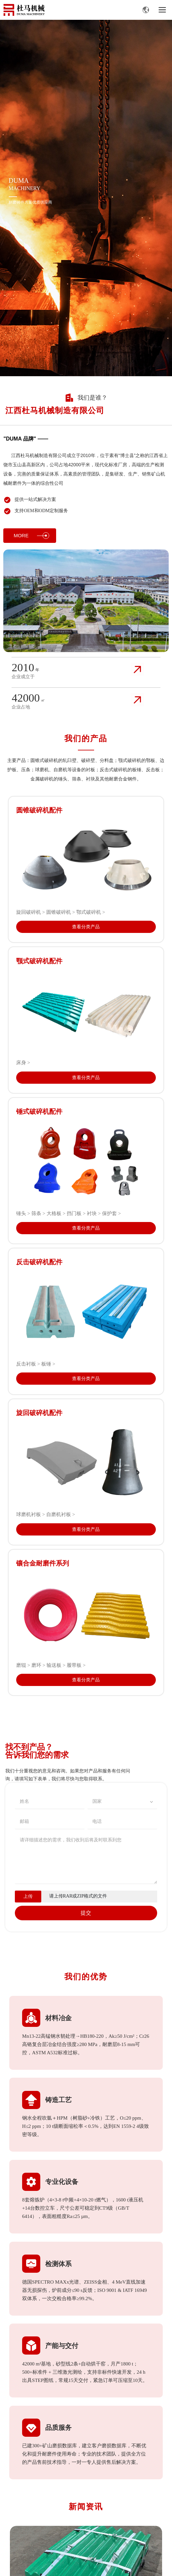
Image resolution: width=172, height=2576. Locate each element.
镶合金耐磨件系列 (42, 1563)
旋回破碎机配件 (39, 1412)
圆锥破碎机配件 (39, 810)
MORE (31, 535)
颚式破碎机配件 (39, 961)
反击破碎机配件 (39, 1262)
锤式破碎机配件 (39, 1111)
